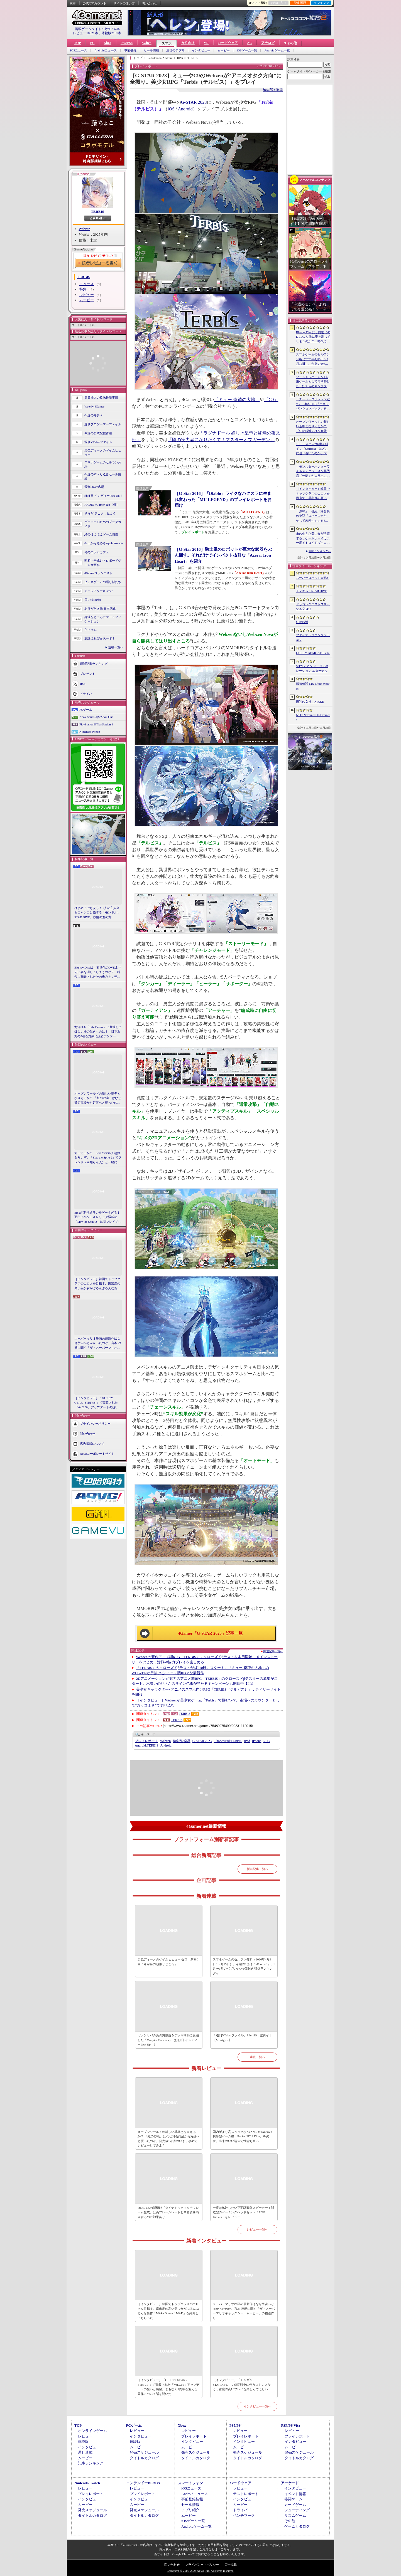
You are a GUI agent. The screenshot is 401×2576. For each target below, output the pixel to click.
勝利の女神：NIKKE (310, 701)
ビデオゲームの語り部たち (102, 582)
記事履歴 (300, 2)
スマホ (167, 43)
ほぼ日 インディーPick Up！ (103, 495)
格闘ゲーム (293, 2499)
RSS (73, 3)
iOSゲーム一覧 (247, 50)
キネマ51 (90, 629)
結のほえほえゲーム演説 (101, 534)
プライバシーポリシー (95, 1423)
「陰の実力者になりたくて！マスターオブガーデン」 (221, 439)
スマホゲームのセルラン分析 (102, 465)
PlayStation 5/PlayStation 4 (96, 724)
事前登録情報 (192, 2499)
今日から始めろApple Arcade (103, 543)
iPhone (256, 1741)
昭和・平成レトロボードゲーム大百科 (102, 563)
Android (185, 109)
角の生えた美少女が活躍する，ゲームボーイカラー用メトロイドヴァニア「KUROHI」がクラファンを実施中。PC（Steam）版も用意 (313, 538)
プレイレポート (146, 1741)
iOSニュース (78, 50)
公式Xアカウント (94, 3)
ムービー (223, 50)
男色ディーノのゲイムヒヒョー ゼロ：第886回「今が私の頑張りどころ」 (168, 1962)
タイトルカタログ (144, 2458)
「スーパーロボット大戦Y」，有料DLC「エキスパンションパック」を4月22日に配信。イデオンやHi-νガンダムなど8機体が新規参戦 (313, 404)
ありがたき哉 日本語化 (100, 608)
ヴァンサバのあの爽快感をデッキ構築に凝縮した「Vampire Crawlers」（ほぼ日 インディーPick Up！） (168, 2040)
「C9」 (271, 399)
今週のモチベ (93, 415)
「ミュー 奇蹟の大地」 (237, 399)
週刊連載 (85, 2452)
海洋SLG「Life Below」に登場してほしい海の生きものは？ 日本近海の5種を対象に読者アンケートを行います (98, 1032)
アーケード (290, 2483)
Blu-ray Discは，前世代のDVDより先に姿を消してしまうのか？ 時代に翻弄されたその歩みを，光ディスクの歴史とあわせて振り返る (97, 972)
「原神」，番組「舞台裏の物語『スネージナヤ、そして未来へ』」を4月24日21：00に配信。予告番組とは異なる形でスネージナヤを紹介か (313, 516)
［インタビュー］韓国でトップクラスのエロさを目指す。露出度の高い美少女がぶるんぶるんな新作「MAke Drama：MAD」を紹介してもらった (97, 1284)
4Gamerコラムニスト (98, 573)
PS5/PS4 (127, 43)
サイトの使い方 (124, 3)
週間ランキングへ (320, 551)
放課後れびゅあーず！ (99, 638)
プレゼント (87, 673)
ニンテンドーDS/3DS (143, 2483)
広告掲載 (230, 2564)
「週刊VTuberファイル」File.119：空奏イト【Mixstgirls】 (242, 2038)
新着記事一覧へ (257, 1869)
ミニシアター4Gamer (98, 590)
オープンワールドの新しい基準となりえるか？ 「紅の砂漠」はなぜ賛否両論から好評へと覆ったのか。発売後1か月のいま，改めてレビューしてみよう (97, 1098)
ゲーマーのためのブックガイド (102, 524)
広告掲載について (92, 1443)
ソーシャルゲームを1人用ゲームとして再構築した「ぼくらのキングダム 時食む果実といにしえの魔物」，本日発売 (313, 382)
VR (206, 43)
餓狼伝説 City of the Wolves (312, 686)
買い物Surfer (92, 599)
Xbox (107, 43)
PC (92, 43)
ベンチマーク (244, 2515)
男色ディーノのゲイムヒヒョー (102, 453)
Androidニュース (105, 50)
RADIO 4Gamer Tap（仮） (101, 504)
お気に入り (278, 2)
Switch (146, 43)
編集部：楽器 (273, 90)
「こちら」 (225, 2549)
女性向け (188, 43)
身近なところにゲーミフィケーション (102, 619)
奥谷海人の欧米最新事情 (101, 397)
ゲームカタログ (297, 2526)
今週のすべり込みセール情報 (102, 477)
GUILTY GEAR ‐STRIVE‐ (313, 653)
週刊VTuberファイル (98, 442)
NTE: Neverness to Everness (313, 717)
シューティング (297, 2510)
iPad (247, 1741)
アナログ (268, 43)
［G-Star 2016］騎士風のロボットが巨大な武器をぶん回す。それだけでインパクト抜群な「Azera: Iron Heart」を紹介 (223, 555)
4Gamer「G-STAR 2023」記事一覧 (210, 1633)
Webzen (85, 229)
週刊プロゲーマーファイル (102, 424)
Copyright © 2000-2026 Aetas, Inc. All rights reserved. (200, 2570)
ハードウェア (228, 43)
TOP (77, 43)
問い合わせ (149, 3)
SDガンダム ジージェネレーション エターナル (312, 668)
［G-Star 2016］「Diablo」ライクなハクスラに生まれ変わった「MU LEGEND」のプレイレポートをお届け (223, 499)
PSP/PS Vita (290, 2425)
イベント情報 (295, 2494)
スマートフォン (190, 2483)
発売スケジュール (144, 2452)
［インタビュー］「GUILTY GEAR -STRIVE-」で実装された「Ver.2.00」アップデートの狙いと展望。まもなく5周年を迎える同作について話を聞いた (97, 1403)
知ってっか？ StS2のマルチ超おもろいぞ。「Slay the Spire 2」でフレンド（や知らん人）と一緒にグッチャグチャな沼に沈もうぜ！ (97, 1158)
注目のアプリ (175, 50)
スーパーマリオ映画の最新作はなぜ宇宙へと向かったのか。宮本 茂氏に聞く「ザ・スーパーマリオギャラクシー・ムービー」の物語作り (97, 1343)
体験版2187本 (111, 33)
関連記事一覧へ (273, 1651)
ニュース (86, 284)
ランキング (321, 2)
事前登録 (130, 50)
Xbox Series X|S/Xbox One (96, 716)
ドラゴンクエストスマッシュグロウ (313, 606)
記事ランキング (90, 2463)
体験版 (83, 2441)
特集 (83, 289)
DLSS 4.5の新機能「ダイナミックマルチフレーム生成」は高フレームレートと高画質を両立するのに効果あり (168, 2212)
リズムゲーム (295, 2515)
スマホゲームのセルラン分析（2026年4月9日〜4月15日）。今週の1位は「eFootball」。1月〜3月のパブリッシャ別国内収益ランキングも (244, 1966)
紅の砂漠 (302, 622)
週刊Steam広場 (94, 486)
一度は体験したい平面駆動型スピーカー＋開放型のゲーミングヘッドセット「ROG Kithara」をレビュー (243, 2212)
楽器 (181, 1741)
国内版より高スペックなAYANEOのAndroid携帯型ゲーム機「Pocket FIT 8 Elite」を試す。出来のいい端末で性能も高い (242, 2136)
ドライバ (86, 693)
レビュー (86, 295)
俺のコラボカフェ (96, 552)
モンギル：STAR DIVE (311, 590)
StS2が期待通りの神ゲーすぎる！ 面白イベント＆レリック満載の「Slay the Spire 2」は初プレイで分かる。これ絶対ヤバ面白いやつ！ (98, 1217)
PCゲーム (85, 709)
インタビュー (201, 50)
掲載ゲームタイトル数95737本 (97, 29)
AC (249, 43)
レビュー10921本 (85, 33)
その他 (289, 2521)
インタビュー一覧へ (257, 2406)
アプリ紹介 (190, 2510)
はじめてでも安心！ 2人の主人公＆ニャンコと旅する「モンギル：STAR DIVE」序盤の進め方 (97, 912)
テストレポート (245, 2494)
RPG (266, 1741)
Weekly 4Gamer (94, 406)
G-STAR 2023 (194, 102)
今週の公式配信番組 (98, 433)
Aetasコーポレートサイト (97, 1453)
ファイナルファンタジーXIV (313, 637)
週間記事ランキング (93, 663)
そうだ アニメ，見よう (100, 513)
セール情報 (151, 50)
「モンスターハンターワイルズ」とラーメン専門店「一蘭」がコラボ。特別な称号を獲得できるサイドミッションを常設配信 (313, 471)
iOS (171, 109)
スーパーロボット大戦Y (312, 577)
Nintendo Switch (89, 731)
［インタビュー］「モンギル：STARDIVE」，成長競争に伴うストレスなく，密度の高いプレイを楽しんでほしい (242, 2384)
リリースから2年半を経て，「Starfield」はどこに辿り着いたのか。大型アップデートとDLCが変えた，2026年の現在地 (313, 449)
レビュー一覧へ (257, 2229)
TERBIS (97, 211)
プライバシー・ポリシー (202, 2564)
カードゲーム (295, 2505)
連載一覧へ (115, 647)
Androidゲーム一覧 (277, 50)
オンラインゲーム (92, 2431)
